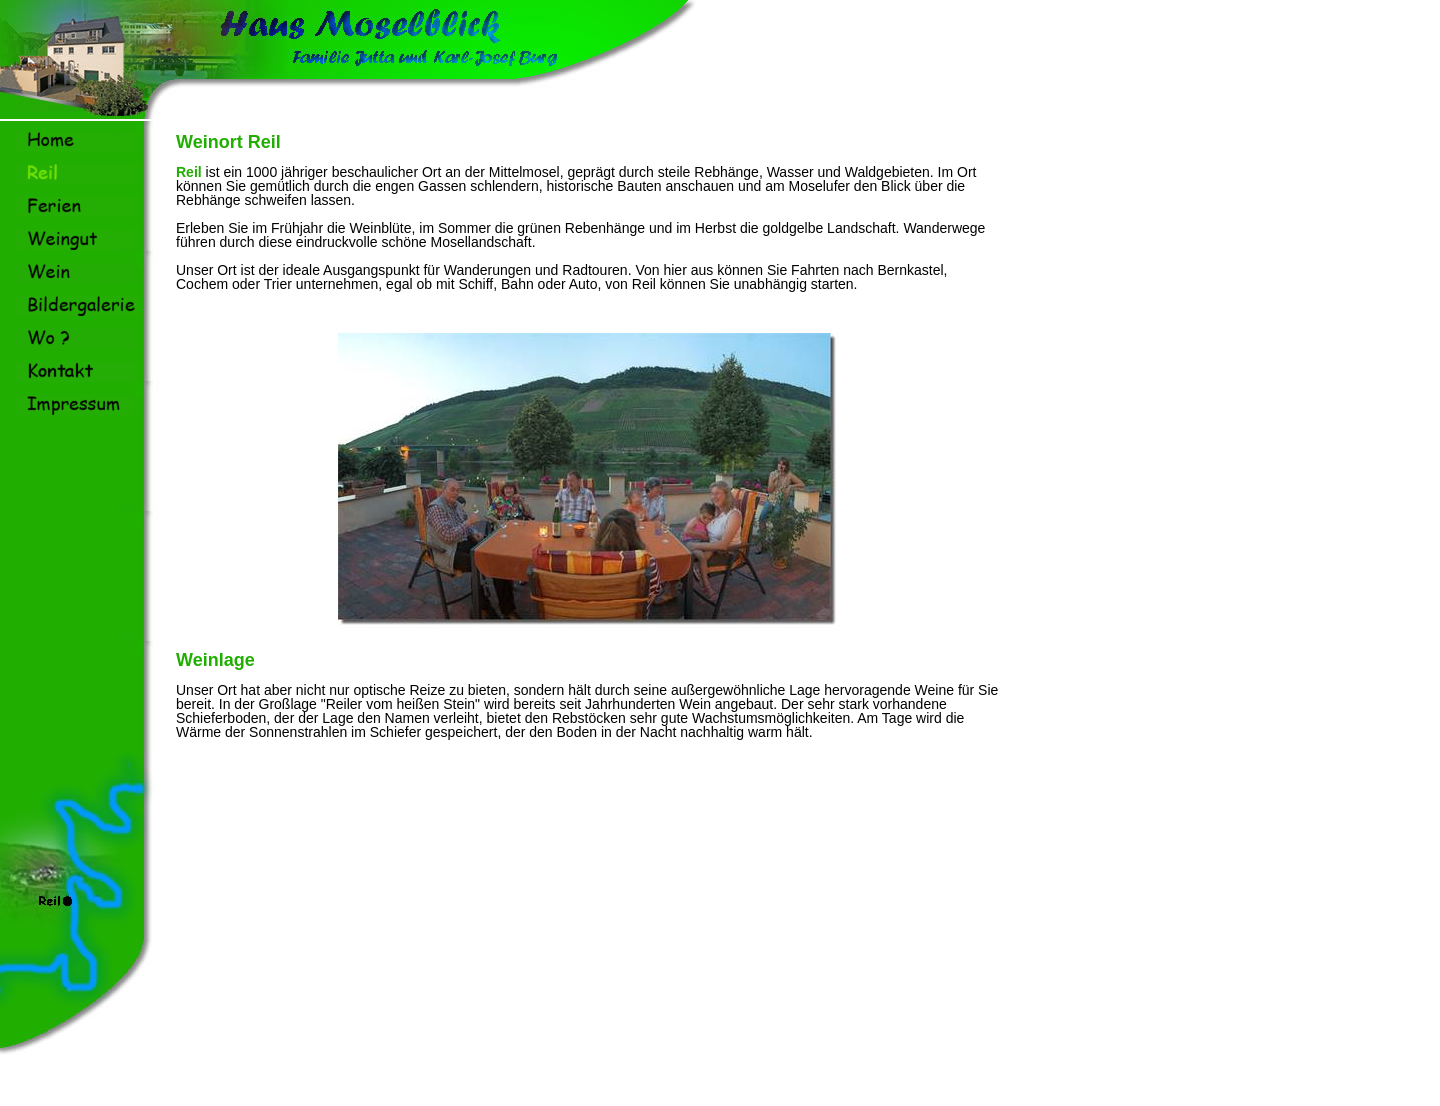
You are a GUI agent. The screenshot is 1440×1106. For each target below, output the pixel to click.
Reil (189, 172)
